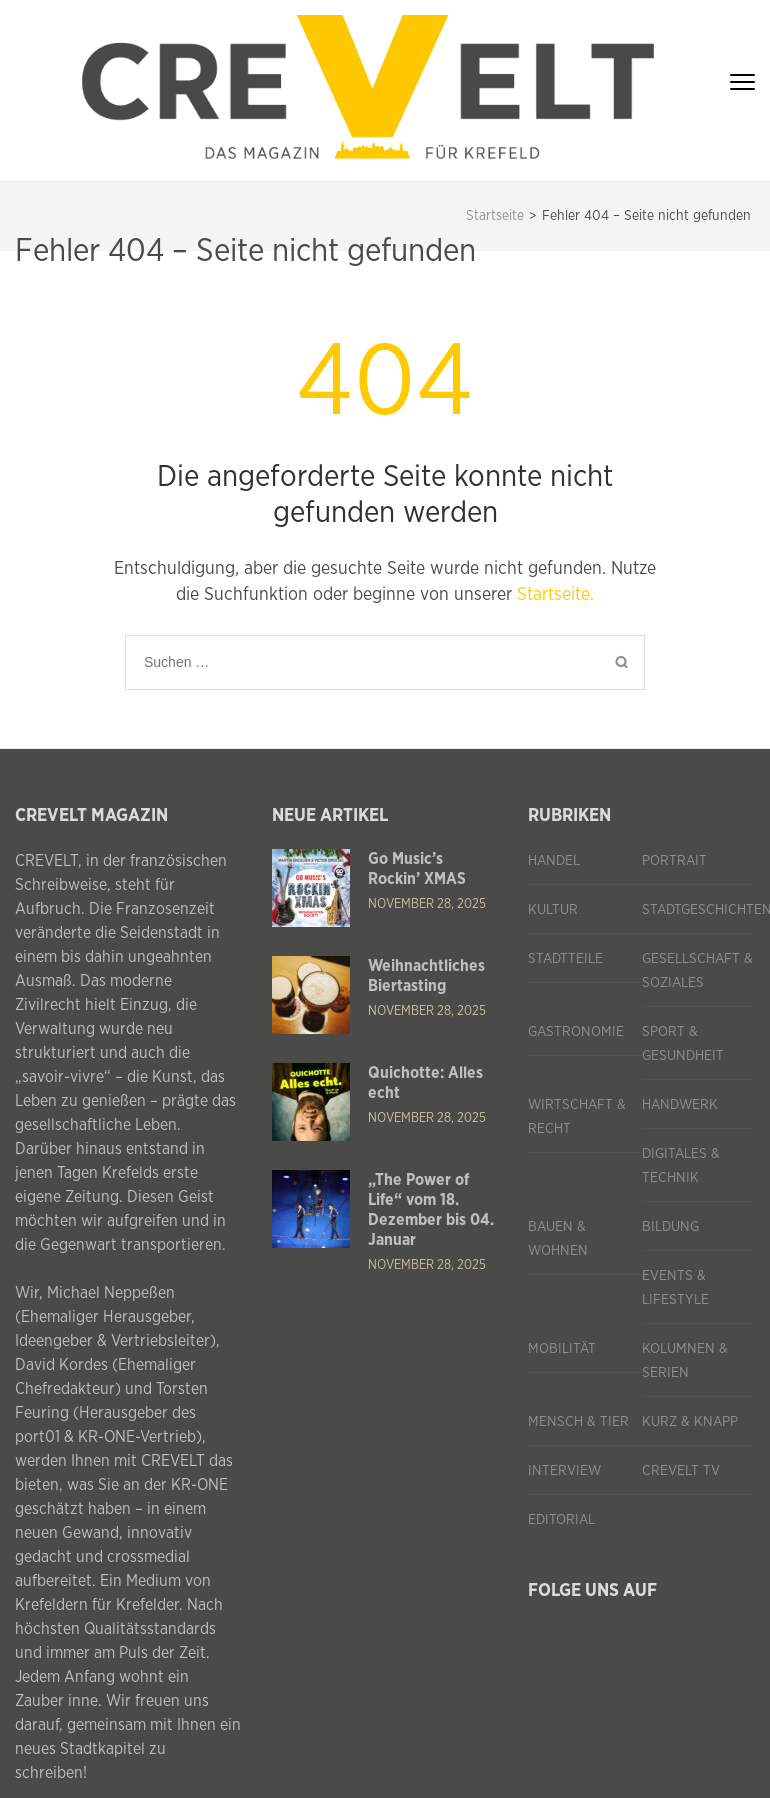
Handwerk (680, 1105)
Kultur (553, 910)
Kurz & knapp (690, 1422)
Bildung (670, 1227)
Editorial (561, 1520)
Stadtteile (565, 959)
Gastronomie (576, 1032)
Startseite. (555, 595)
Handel (554, 861)
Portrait (674, 861)
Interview (564, 1471)
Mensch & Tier (578, 1422)
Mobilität (562, 1349)
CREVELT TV (681, 1471)
